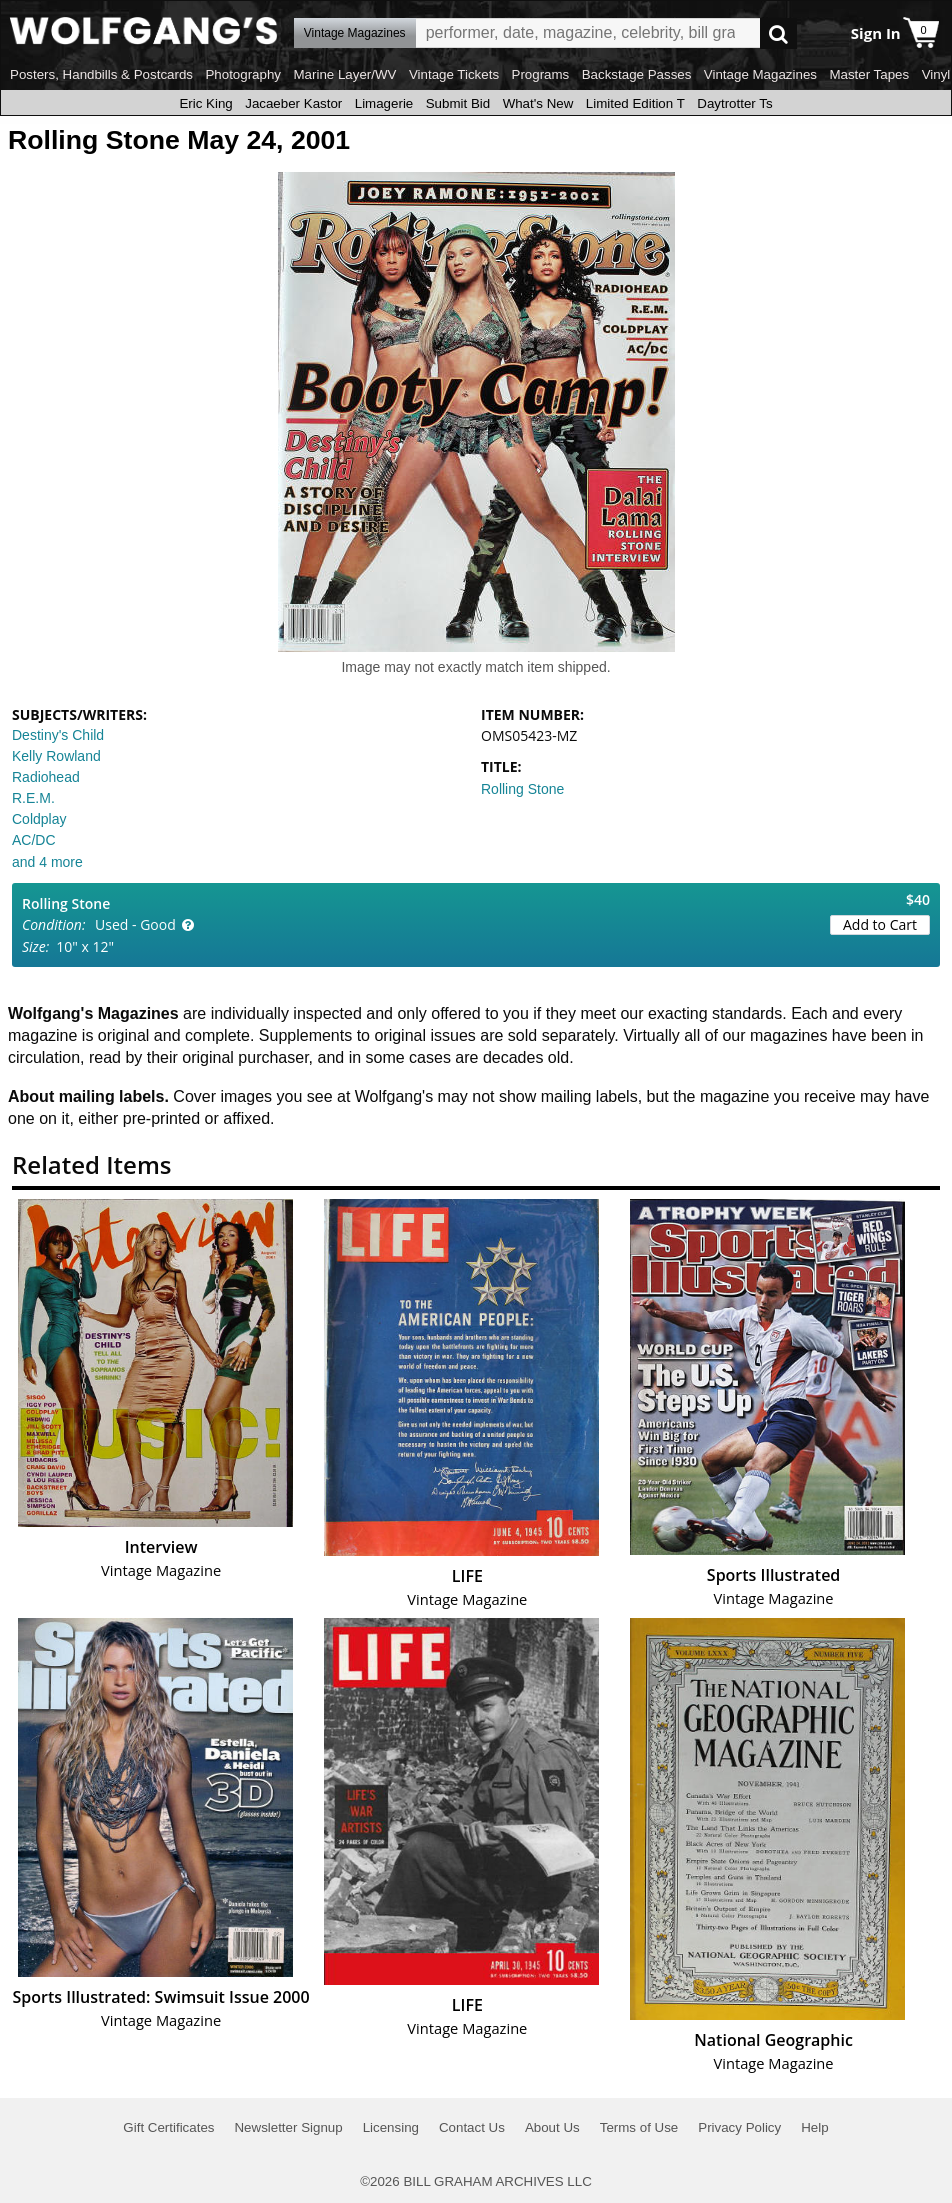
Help (814, 2127)
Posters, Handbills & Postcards (101, 74)
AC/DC (34, 840)
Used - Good (135, 924)
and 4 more (47, 862)
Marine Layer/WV (344, 74)
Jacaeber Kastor (293, 103)
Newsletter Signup (288, 2127)
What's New (538, 103)
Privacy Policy (739, 2127)
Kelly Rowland (56, 756)
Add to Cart (880, 924)
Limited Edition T (635, 103)
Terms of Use (639, 2127)
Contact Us (472, 2127)
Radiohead (46, 777)
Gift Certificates (168, 2127)
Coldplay (39, 819)
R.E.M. (33, 798)
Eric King (205, 103)
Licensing (391, 2127)
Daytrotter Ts (734, 103)
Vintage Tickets (454, 74)
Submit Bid (458, 103)
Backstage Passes (637, 74)
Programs (541, 74)
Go (778, 33)
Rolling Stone (522, 789)
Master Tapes (869, 74)
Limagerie (384, 103)
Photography (243, 74)
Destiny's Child (58, 735)
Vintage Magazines (760, 74)
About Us (552, 2127)
